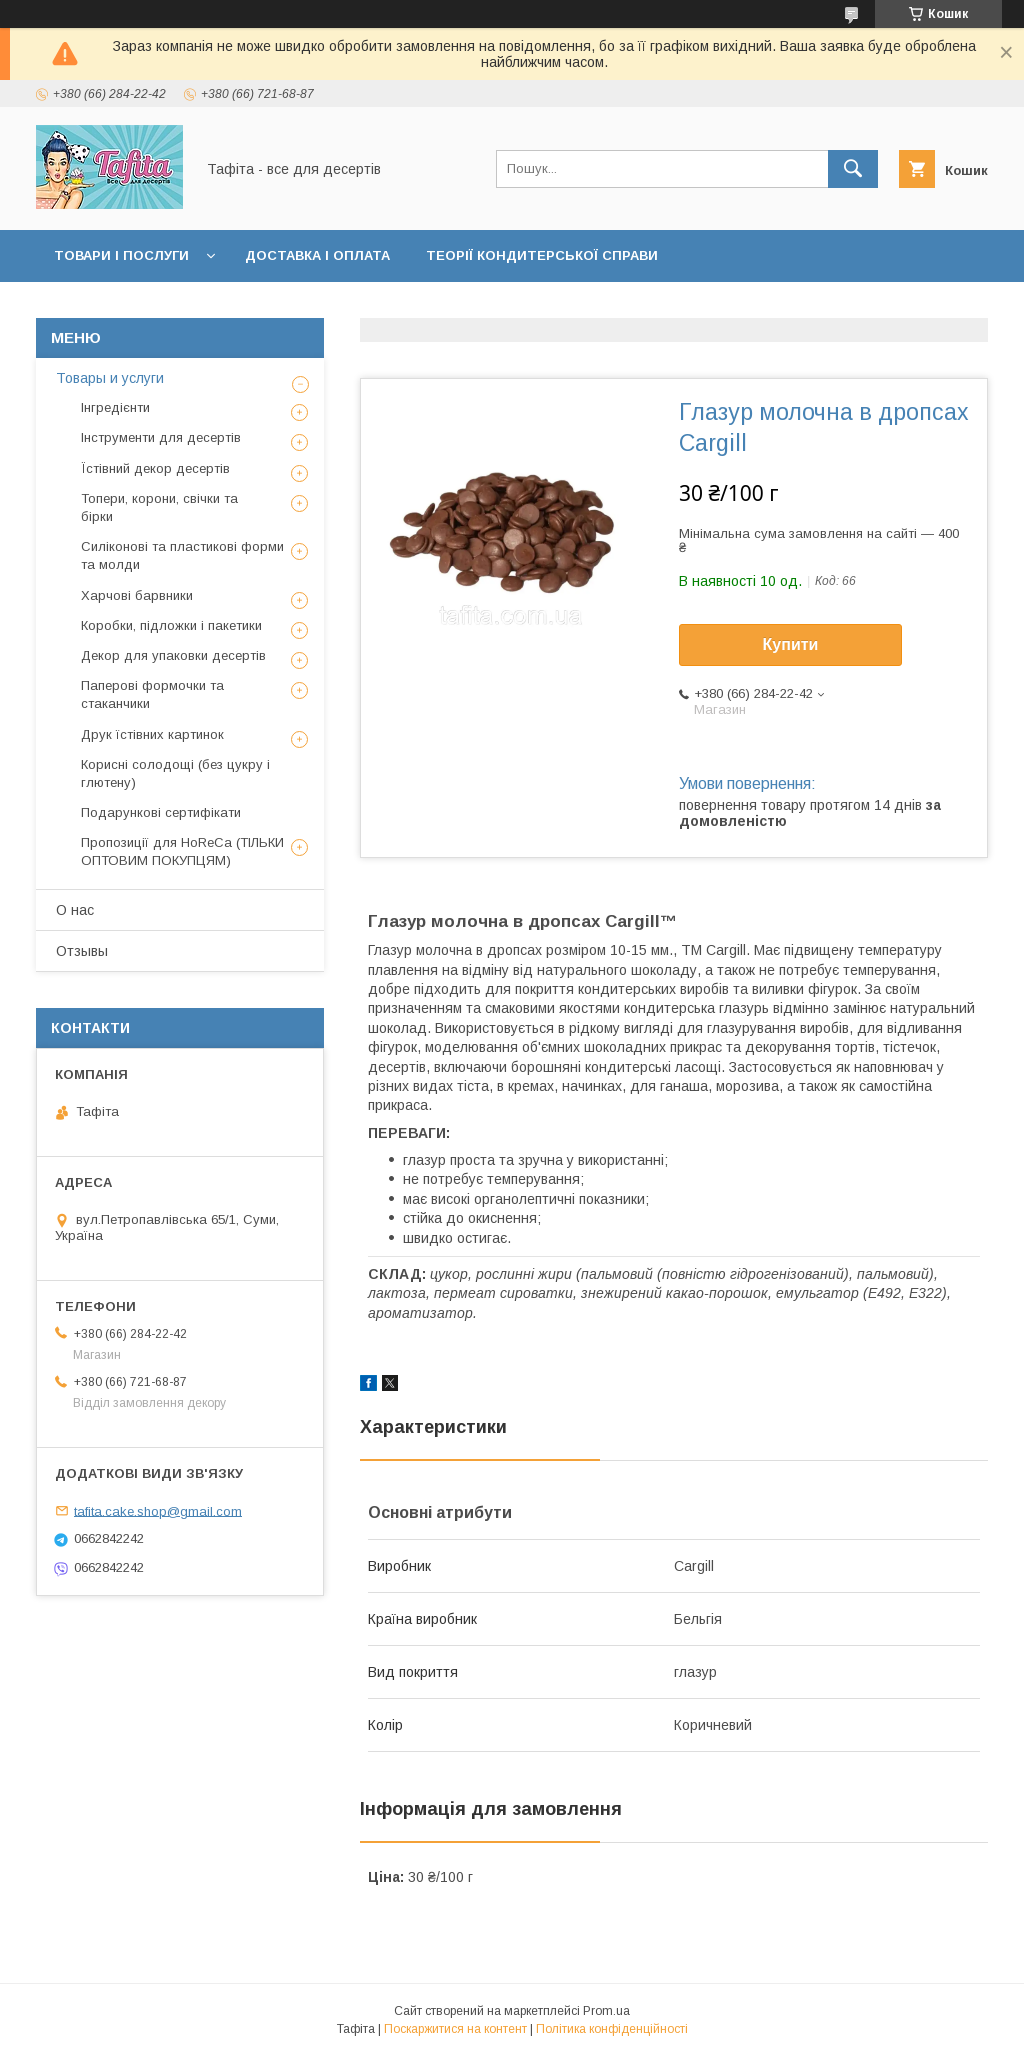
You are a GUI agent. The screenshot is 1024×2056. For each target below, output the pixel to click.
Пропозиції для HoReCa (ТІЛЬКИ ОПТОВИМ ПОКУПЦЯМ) (182, 851)
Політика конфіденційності (612, 2029)
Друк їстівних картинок (152, 734)
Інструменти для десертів (161, 437)
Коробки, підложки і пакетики (171, 625)
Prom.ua (606, 2011)
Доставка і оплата (317, 255)
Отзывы (82, 951)
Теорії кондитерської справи (542, 255)
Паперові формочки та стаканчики (152, 694)
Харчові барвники (137, 595)
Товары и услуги (110, 378)
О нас (75, 910)
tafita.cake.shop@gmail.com (158, 1510)
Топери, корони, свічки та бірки (159, 507)
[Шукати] (853, 169)
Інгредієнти (115, 407)
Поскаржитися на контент (455, 2029)
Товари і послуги (121, 255)
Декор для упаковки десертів (173, 655)
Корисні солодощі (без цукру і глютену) (175, 773)
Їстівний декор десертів (155, 468)
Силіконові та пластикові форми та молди (182, 555)
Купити (791, 644)
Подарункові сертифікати (161, 812)
